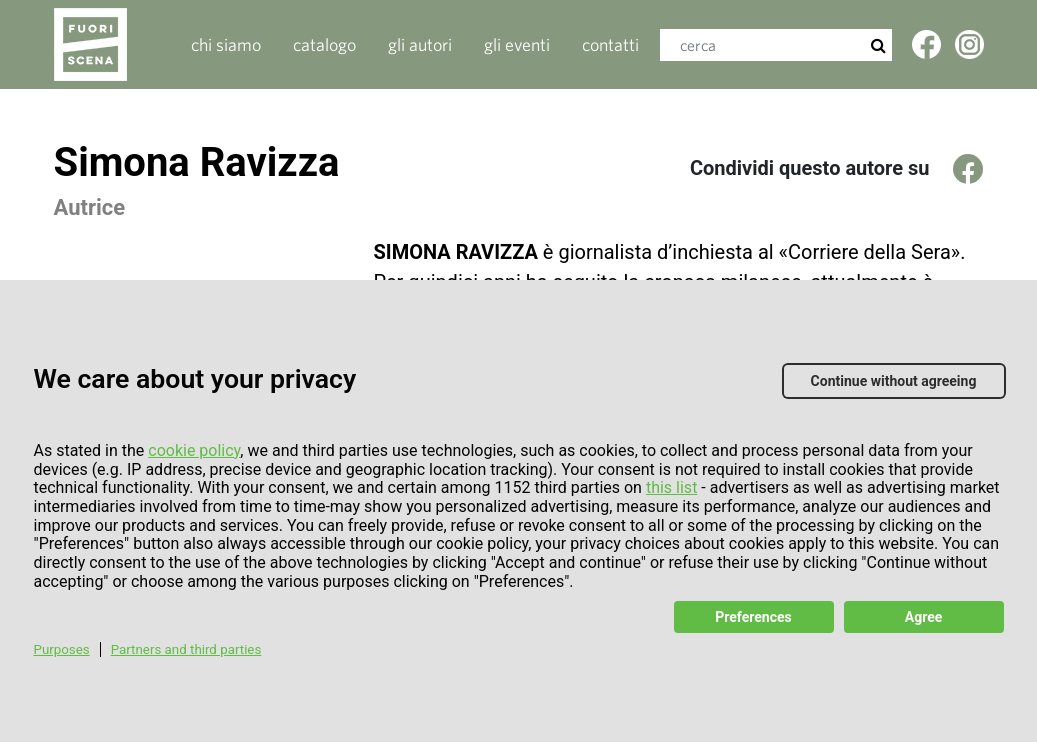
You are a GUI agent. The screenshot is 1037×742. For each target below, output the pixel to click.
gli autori (420, 44)
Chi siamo (226, 44)
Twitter (971, 51)
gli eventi (517, 44)
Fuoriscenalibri (112, 44)
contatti (610, 44)
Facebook (928, 51)
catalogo (324, 44)
